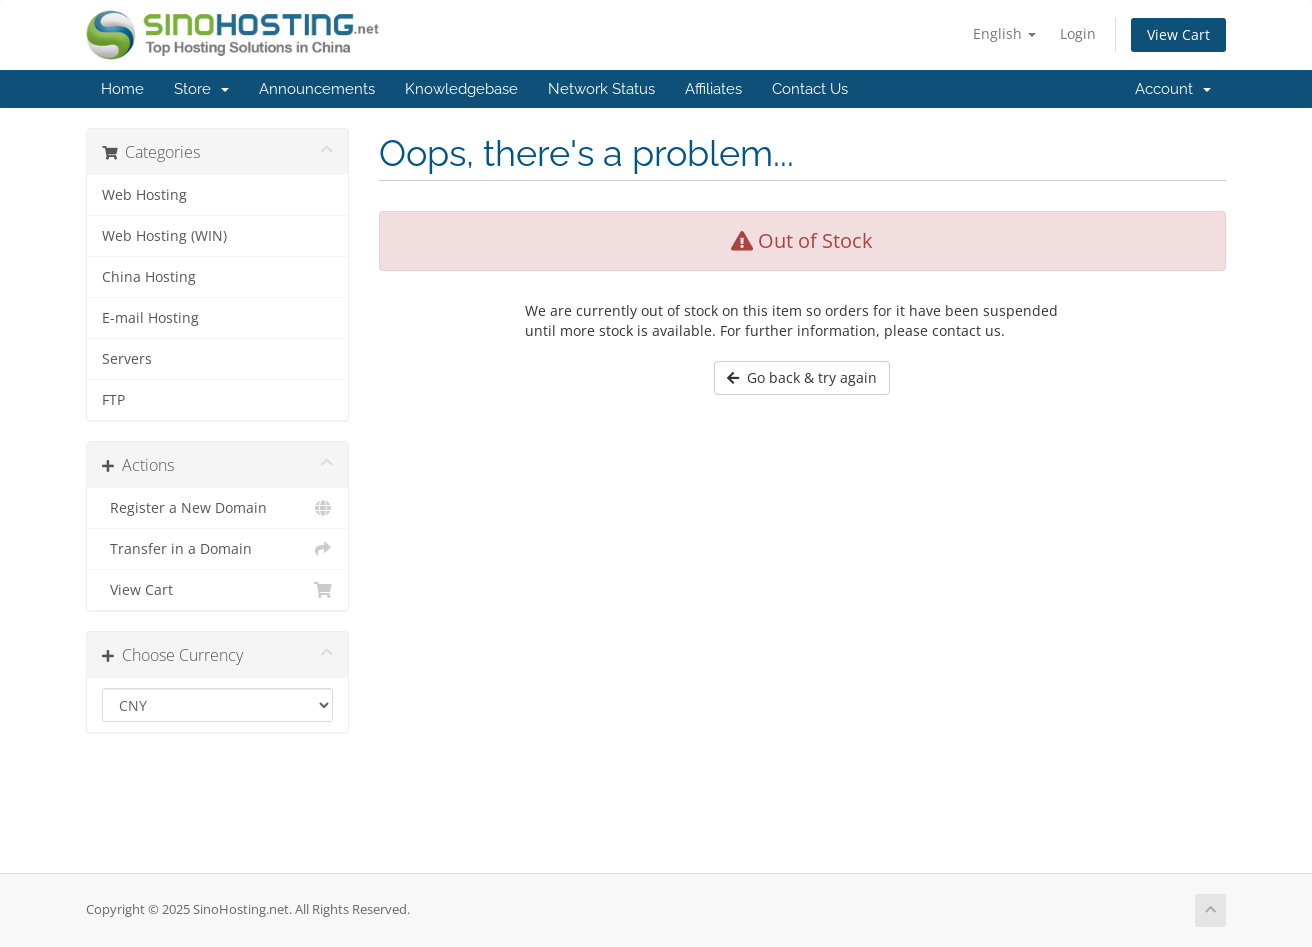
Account (1173, 89)
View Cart (1178, 34)
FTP (113, 400)
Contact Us (810, 89)
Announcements (317, 89)
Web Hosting (144, 195)
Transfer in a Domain (217, 549)
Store (201, 89)
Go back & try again (802, 377)
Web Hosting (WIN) (164, 236)
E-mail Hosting (150, 318)
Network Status (601, 89)
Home (122, 89)
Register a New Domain (217, 508)
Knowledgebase (461, 89)
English (1004, 33)
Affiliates (713, 89)
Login (1078, 33)
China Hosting (149, 277)
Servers (127, 359)
